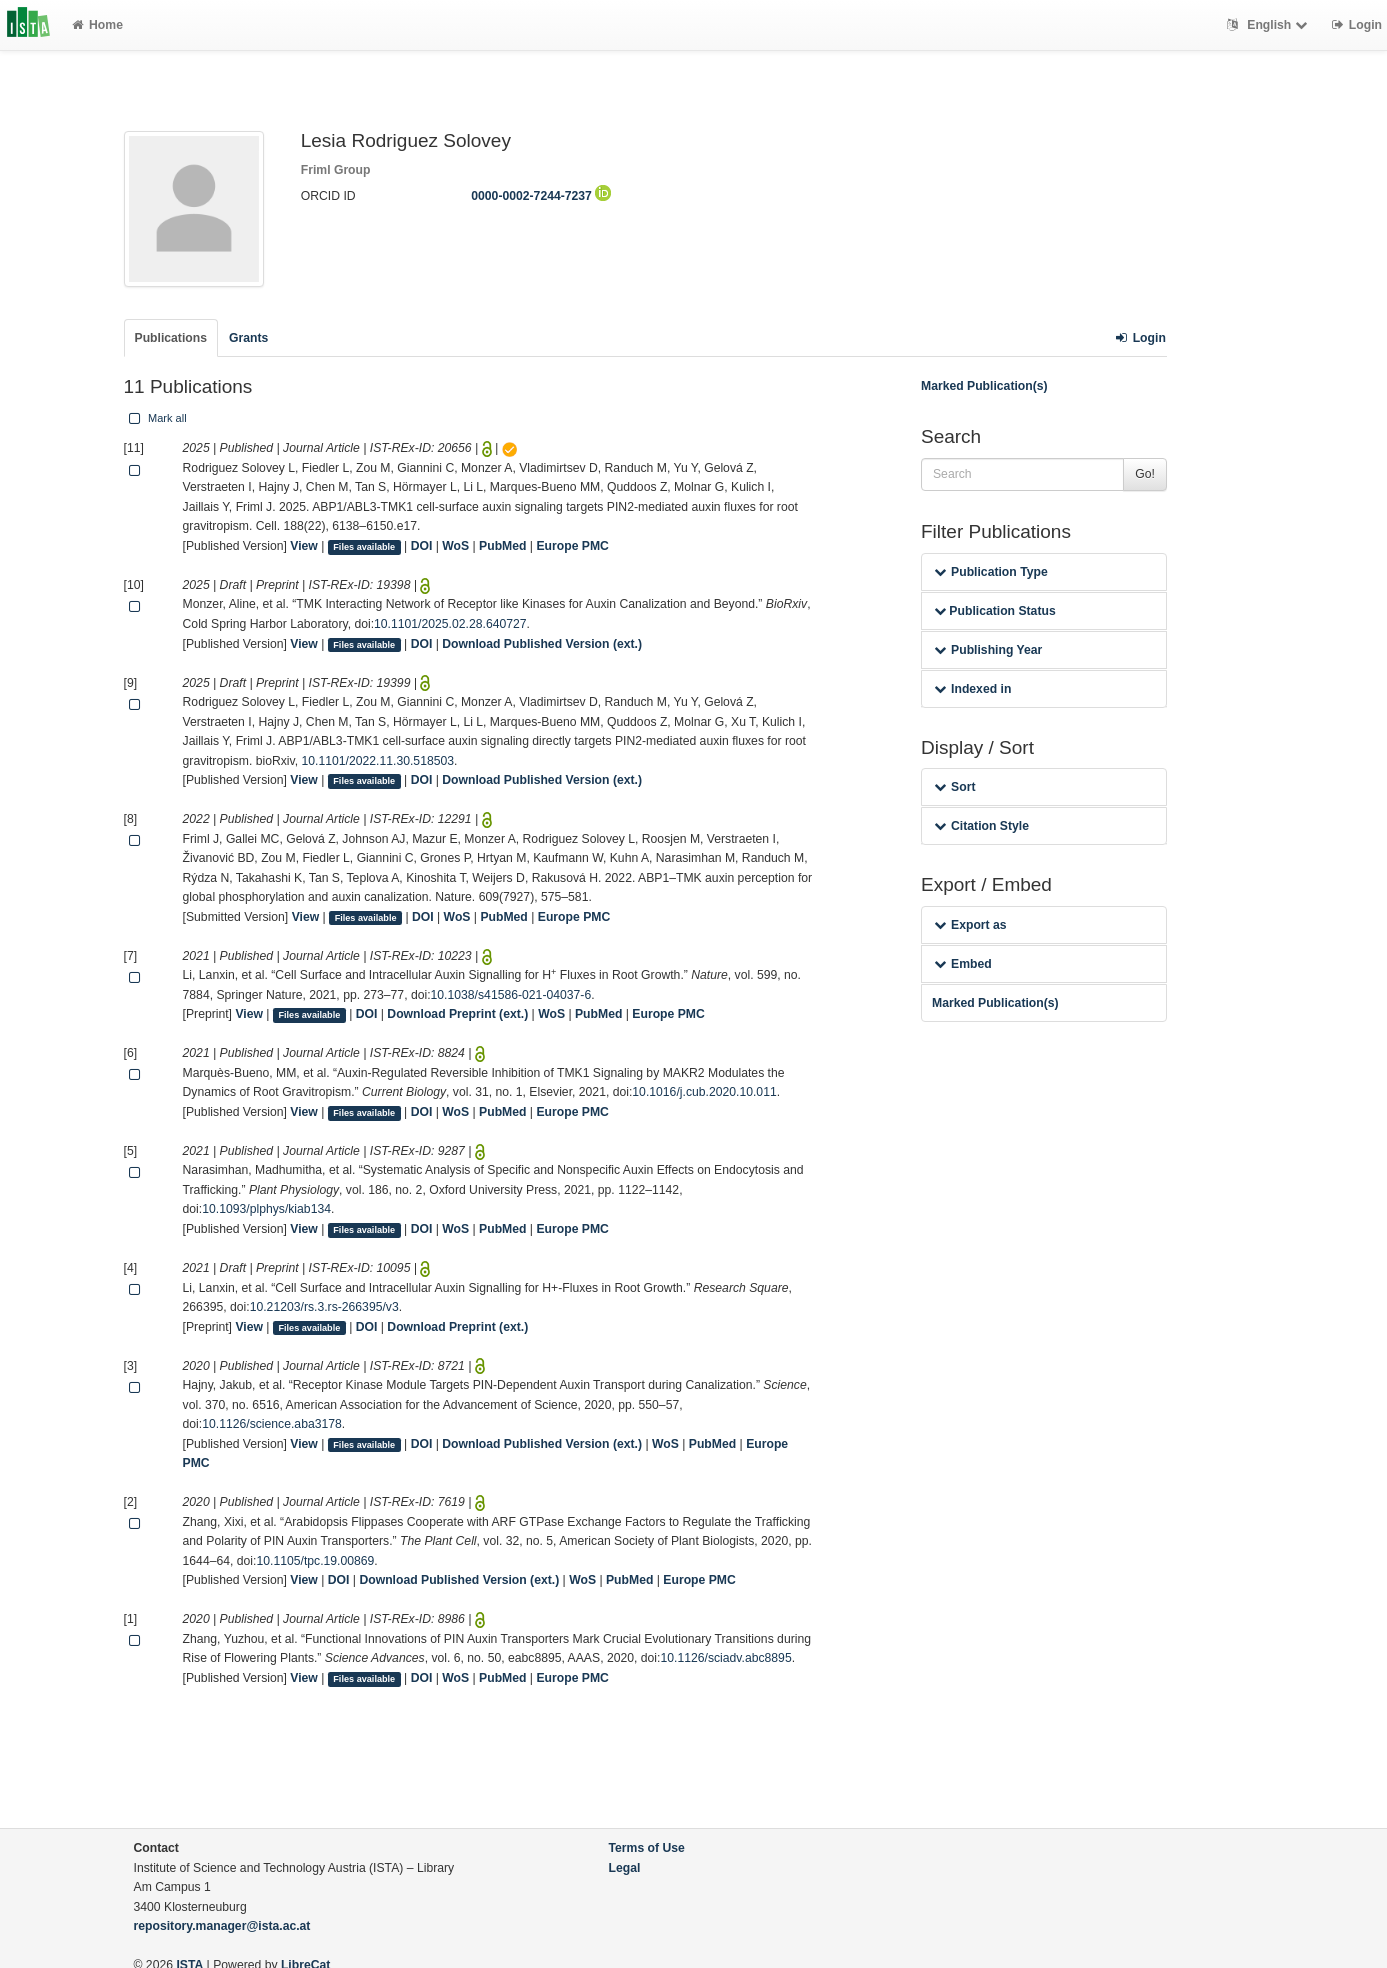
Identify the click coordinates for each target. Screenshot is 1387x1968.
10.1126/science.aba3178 (272, 1424)
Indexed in (972, 689)
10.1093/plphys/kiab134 (266, 1209)
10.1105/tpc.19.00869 (315, 1561)
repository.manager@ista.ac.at (222, 1926)
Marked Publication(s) (984, 386)
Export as (970, 925)
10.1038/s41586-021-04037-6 (511, 995)
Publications (171, 338)
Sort (954, 787)
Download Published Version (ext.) (542, 644)
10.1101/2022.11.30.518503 (378, 761)
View (304, 546)
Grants (248, 338)
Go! (1145, 474)
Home (97, 25)
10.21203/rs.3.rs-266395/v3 (324, 1307)
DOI (422, 546)
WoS (455, 546)
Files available (364, 547)
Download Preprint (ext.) (457, 1014)
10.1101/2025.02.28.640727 (450, 624)
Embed (963, 964)
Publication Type (991, 572)
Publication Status (995, 611)
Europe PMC (572, 546)
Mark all (156, 418)
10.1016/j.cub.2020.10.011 (704, 1092)
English (1269, 25)
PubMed (502, 546)
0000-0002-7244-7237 (541, 196)
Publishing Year (988, 650)
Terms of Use (647, 1848)
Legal (625, 1868)
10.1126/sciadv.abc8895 (725, 1658)
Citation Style (981, 826)
